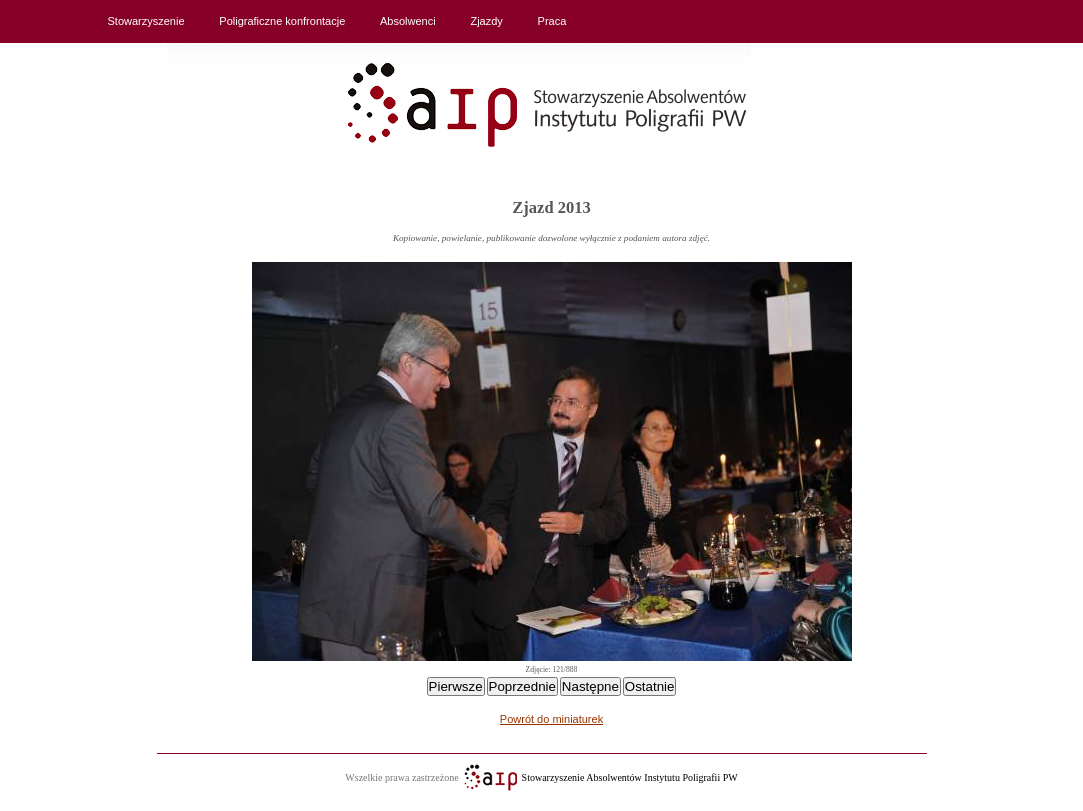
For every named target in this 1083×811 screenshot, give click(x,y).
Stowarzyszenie (146, 21)
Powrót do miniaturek (551, 719)
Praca (552, 21)
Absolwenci (408, 21)
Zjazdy (486, 21)
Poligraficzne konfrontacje (282, 21)
